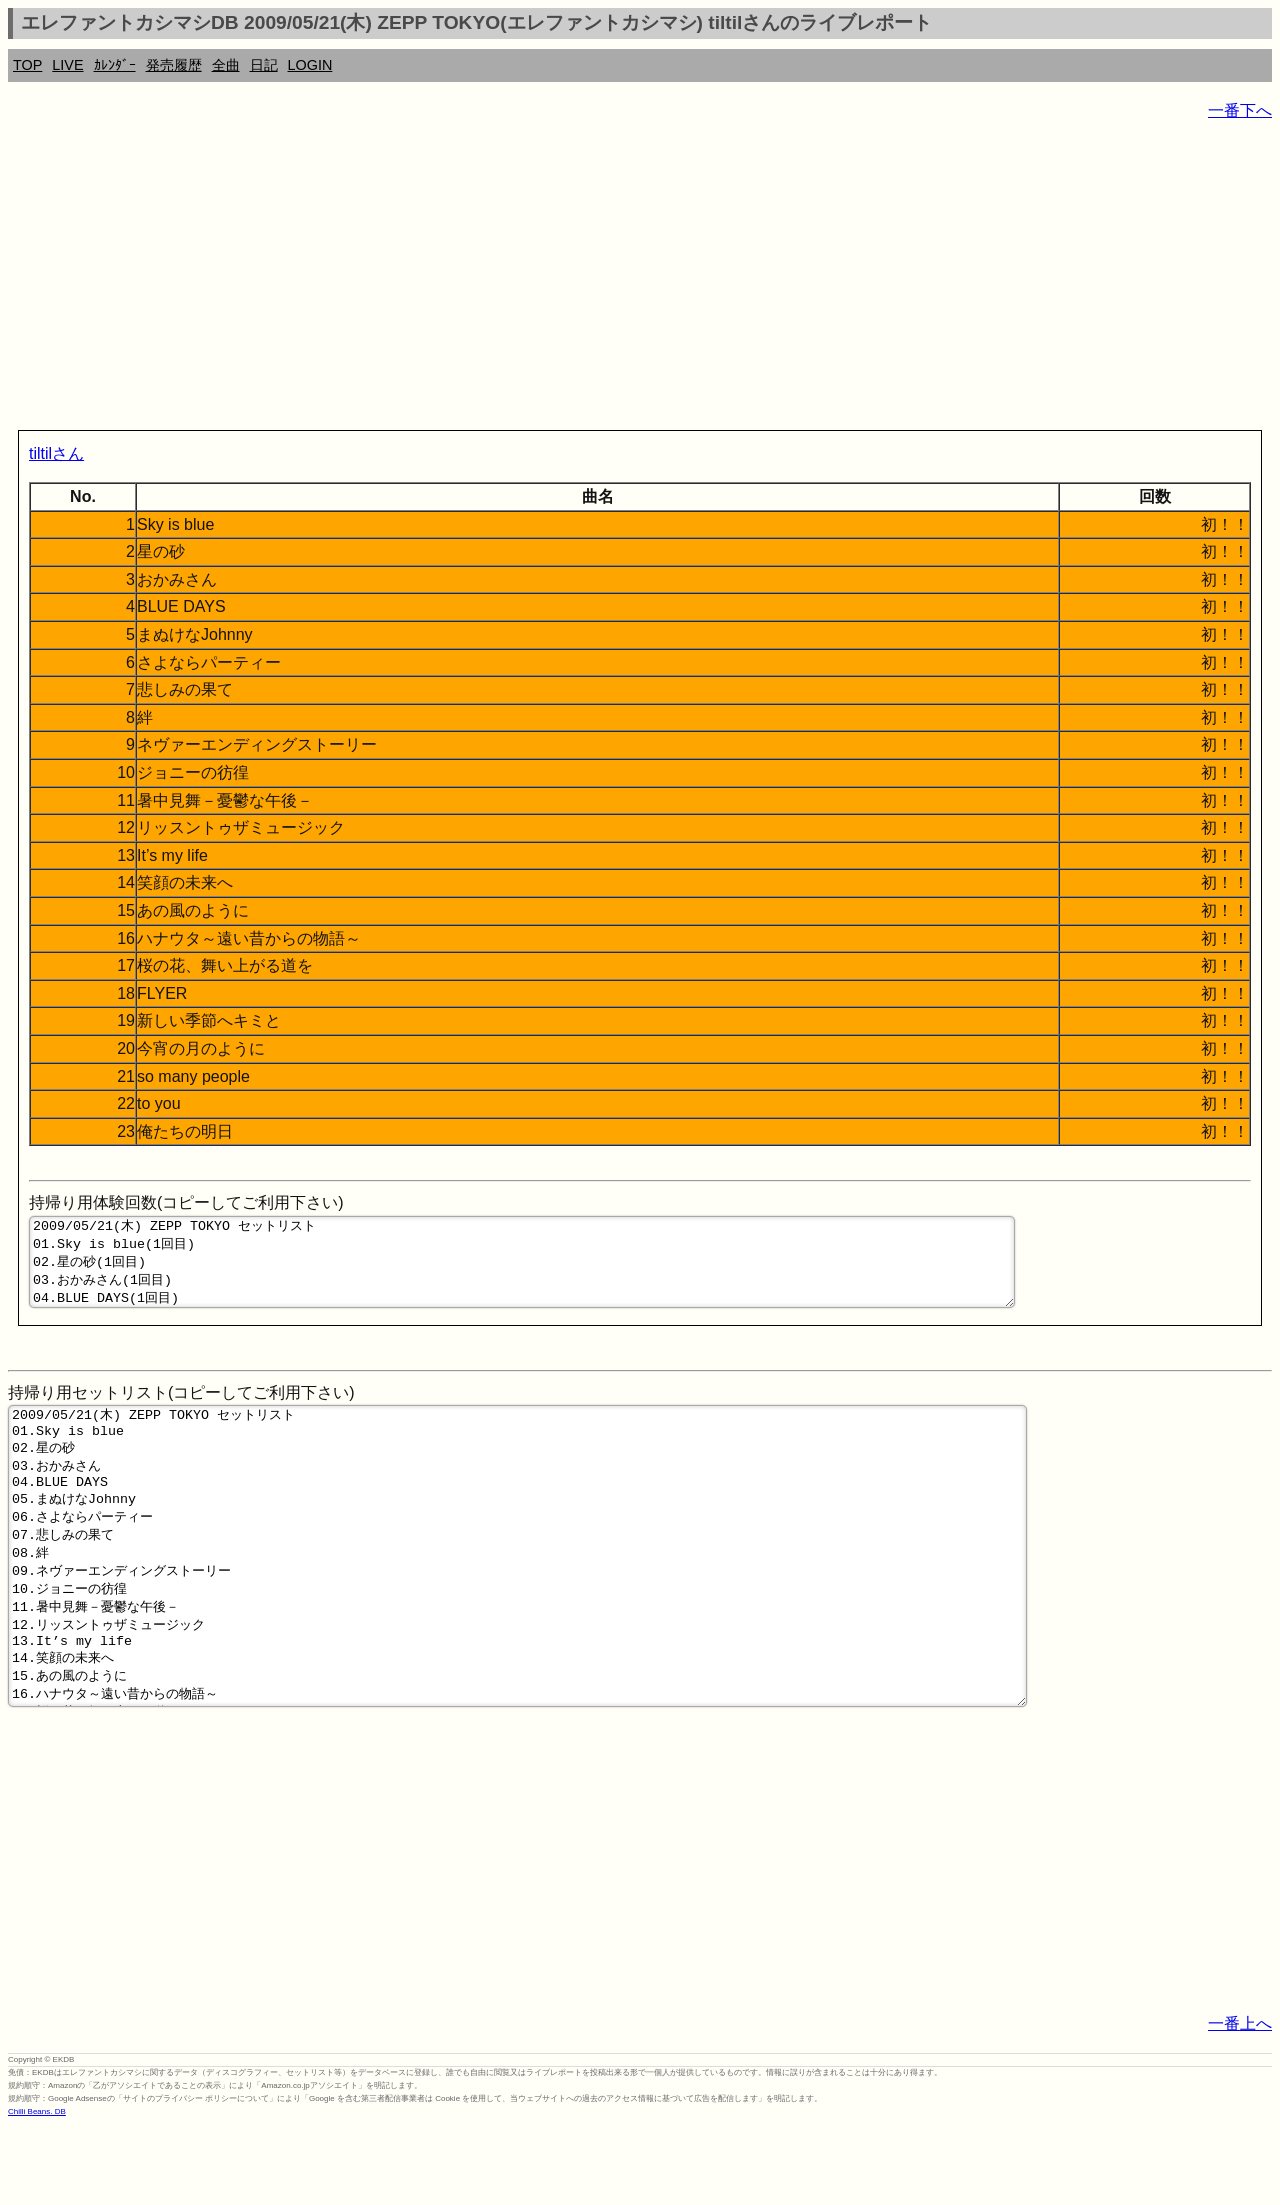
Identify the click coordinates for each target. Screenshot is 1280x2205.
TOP (27, 65)
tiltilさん (56, 453)
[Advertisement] (608, 280)
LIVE (67, 65)
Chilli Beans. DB (37, 2189)
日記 (264, 65)
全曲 (226, 65)
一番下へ (1240, 110)
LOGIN (310, 65)
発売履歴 (174, 65)
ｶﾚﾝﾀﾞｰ (115, 65)
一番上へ (1240, 2101)
